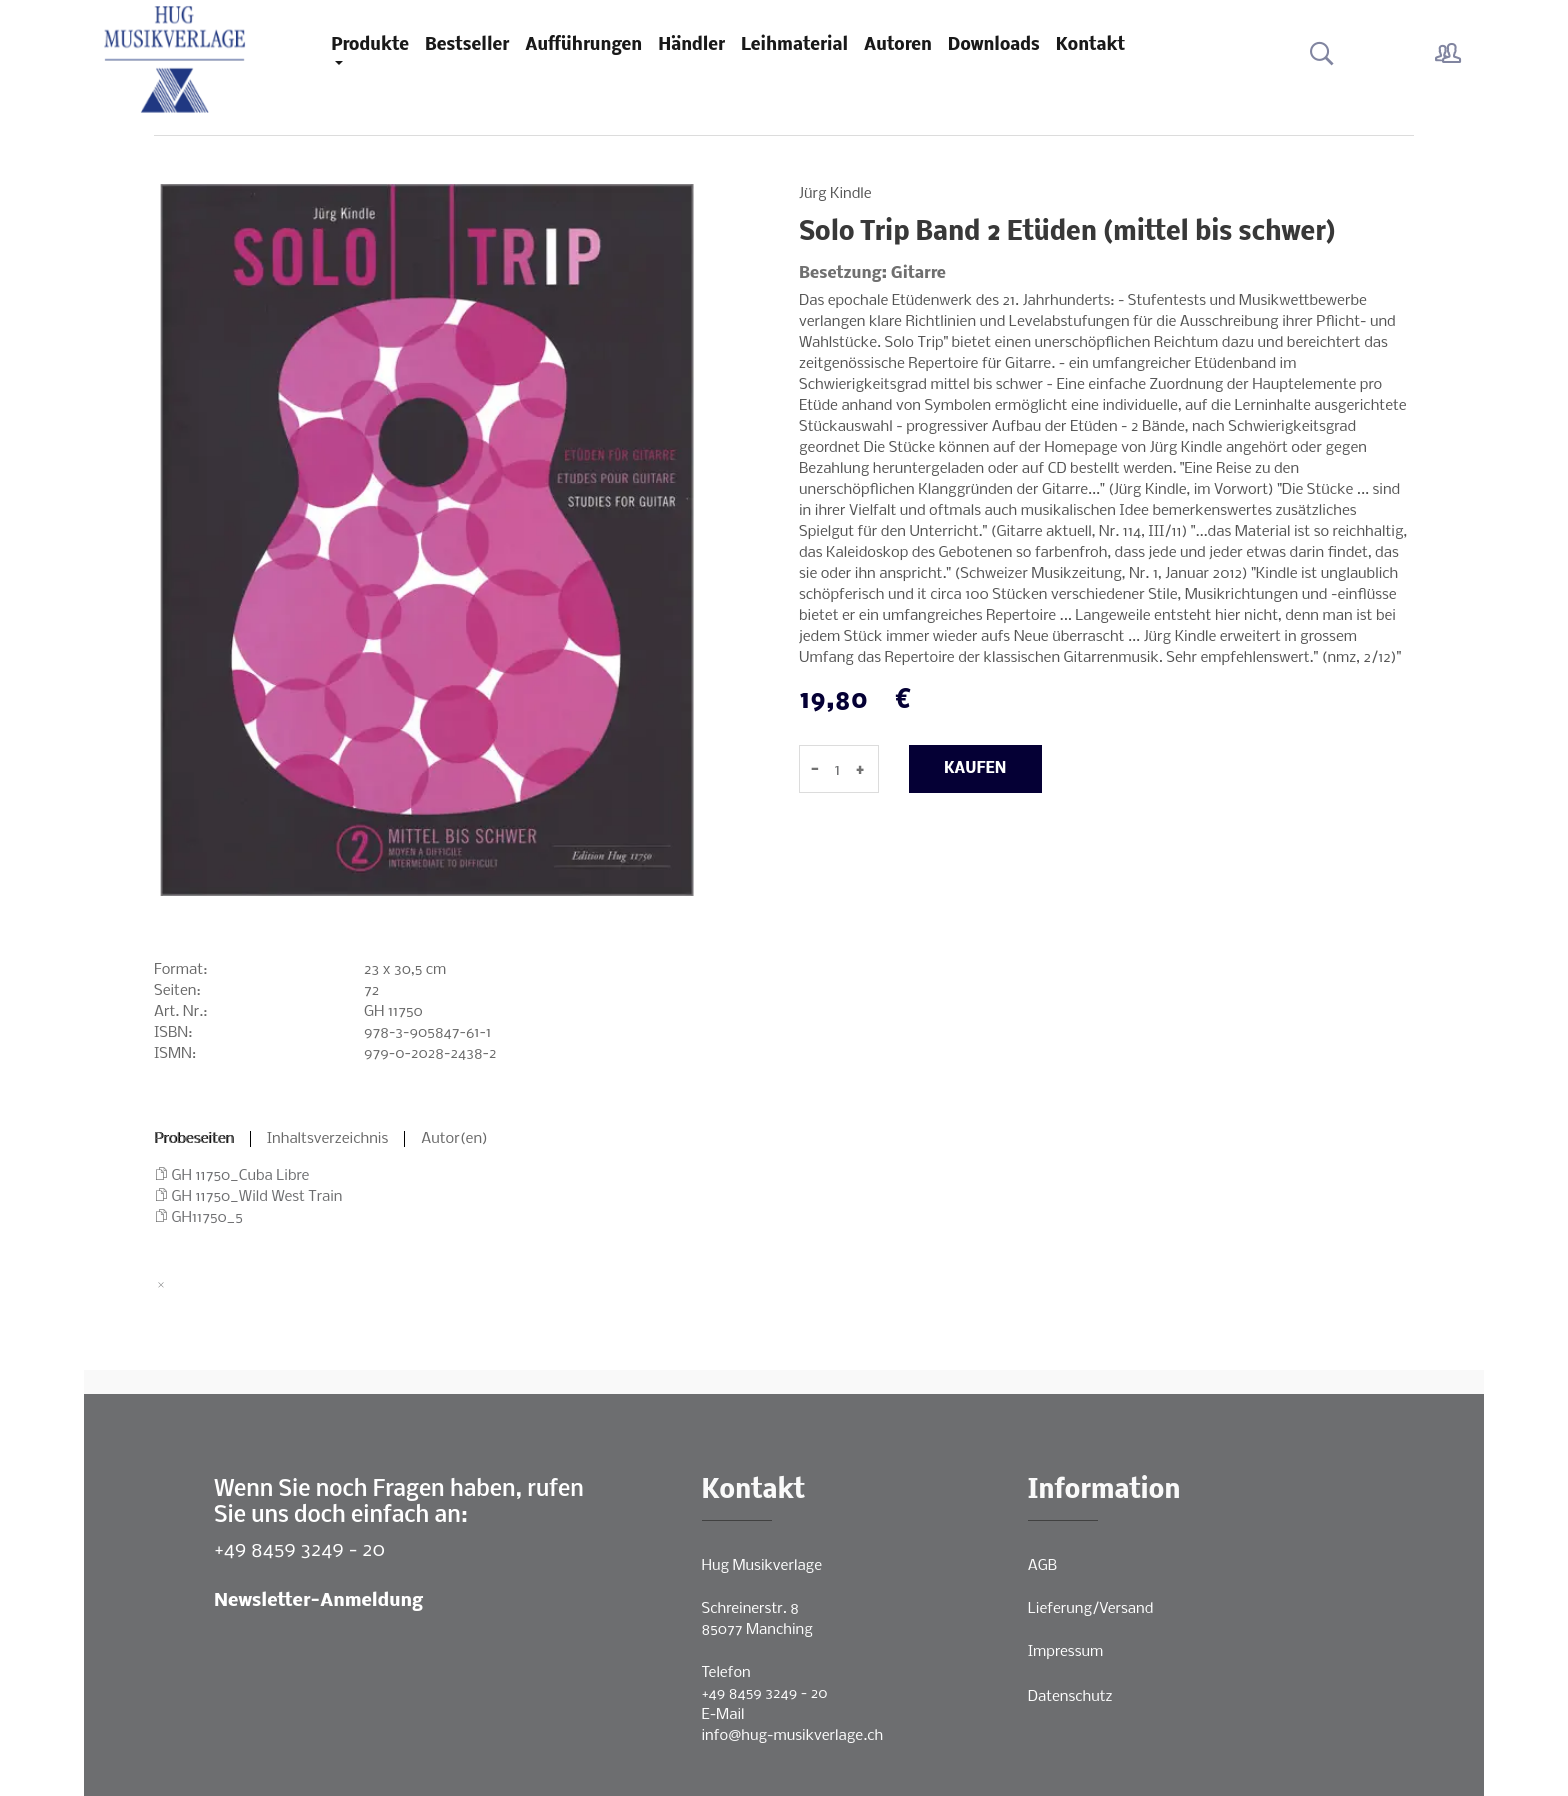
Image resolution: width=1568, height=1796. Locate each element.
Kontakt (1090, 45)
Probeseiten (194, 1139)
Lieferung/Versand (1091, 1609)
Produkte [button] (370, 45)
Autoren (898, 45)
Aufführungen (583, 45)
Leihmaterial (794, 45)
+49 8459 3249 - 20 (299, 1550)
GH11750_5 (207, 1218)
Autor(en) (454, 1139)
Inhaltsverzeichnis (328, 1139)
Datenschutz (1070, 1697)
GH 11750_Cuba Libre (241, 1176)
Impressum (1065, 1652)
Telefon (726, 1673)
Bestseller (467, 45)
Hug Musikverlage (762, 1566)
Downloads (994, 45)
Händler (691, 45)
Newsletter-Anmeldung (318, 1601)
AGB (1042, 1566)
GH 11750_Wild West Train (257, 1197)
